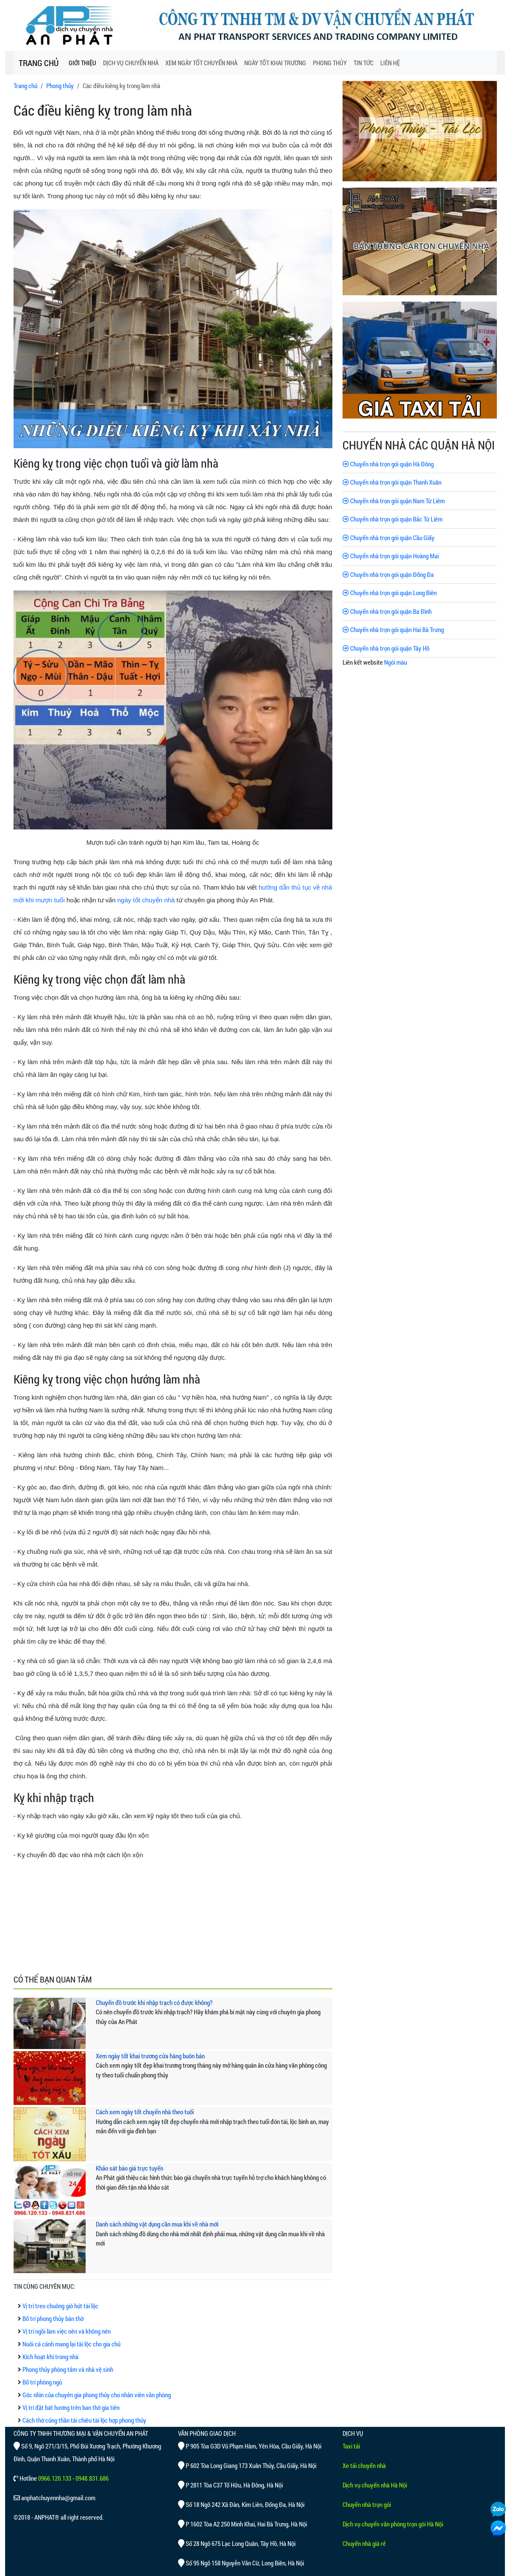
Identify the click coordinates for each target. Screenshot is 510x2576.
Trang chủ (25, 85)
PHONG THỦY (330, 62)
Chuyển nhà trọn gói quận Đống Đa (388, 574)
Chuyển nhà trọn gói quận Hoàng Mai (391, 556)
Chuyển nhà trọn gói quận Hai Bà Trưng (393, 629)
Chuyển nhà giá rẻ (364, 2543)
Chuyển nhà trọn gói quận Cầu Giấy (389, 537)
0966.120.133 (54, 2478)
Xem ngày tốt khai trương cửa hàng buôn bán (150, 2056)
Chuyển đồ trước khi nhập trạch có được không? (154, 2002)
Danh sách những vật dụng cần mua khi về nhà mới (157, 2224)
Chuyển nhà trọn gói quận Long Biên (390, 592)
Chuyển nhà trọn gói (367, 2504)
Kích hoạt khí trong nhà (50, 2356)
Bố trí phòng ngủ (42, 2382)
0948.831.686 (92, 2478)
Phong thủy (60, 85)
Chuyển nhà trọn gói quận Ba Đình (387, 611)
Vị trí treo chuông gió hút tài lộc (60, 2305)
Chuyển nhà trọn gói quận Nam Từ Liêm (394, 500)
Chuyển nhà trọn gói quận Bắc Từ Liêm (393, 519)
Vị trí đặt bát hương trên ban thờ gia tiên (71, 2407)
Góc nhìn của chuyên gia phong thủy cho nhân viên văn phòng (96, 2394)
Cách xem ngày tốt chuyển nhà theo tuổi (145, 2111)
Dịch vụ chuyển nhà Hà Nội (375, 2485)
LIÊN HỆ (390, 62)
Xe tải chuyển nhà (364, 2465)
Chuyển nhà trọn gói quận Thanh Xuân (392, 482)
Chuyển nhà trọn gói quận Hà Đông (388, 464)
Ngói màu (395, 662)
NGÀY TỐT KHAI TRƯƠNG (275, 62)
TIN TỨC (363, 62)
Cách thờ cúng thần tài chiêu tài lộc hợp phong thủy (84, 2420)
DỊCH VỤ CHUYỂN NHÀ (131, 62)
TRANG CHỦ (39, 62)
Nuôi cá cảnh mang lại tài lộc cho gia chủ (71, 2344)
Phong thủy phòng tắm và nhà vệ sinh (67, 2369)
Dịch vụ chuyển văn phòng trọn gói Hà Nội (393, 2524)
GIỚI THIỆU (82, 62)
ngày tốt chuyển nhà (146, 900)
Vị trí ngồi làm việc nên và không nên (66, 2331)
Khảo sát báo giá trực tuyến (129, 2168)
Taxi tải (351, 2446)
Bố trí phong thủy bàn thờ (53, 2318)
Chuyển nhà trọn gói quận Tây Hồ (386, 648)
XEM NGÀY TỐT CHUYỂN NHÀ (201, 62)
